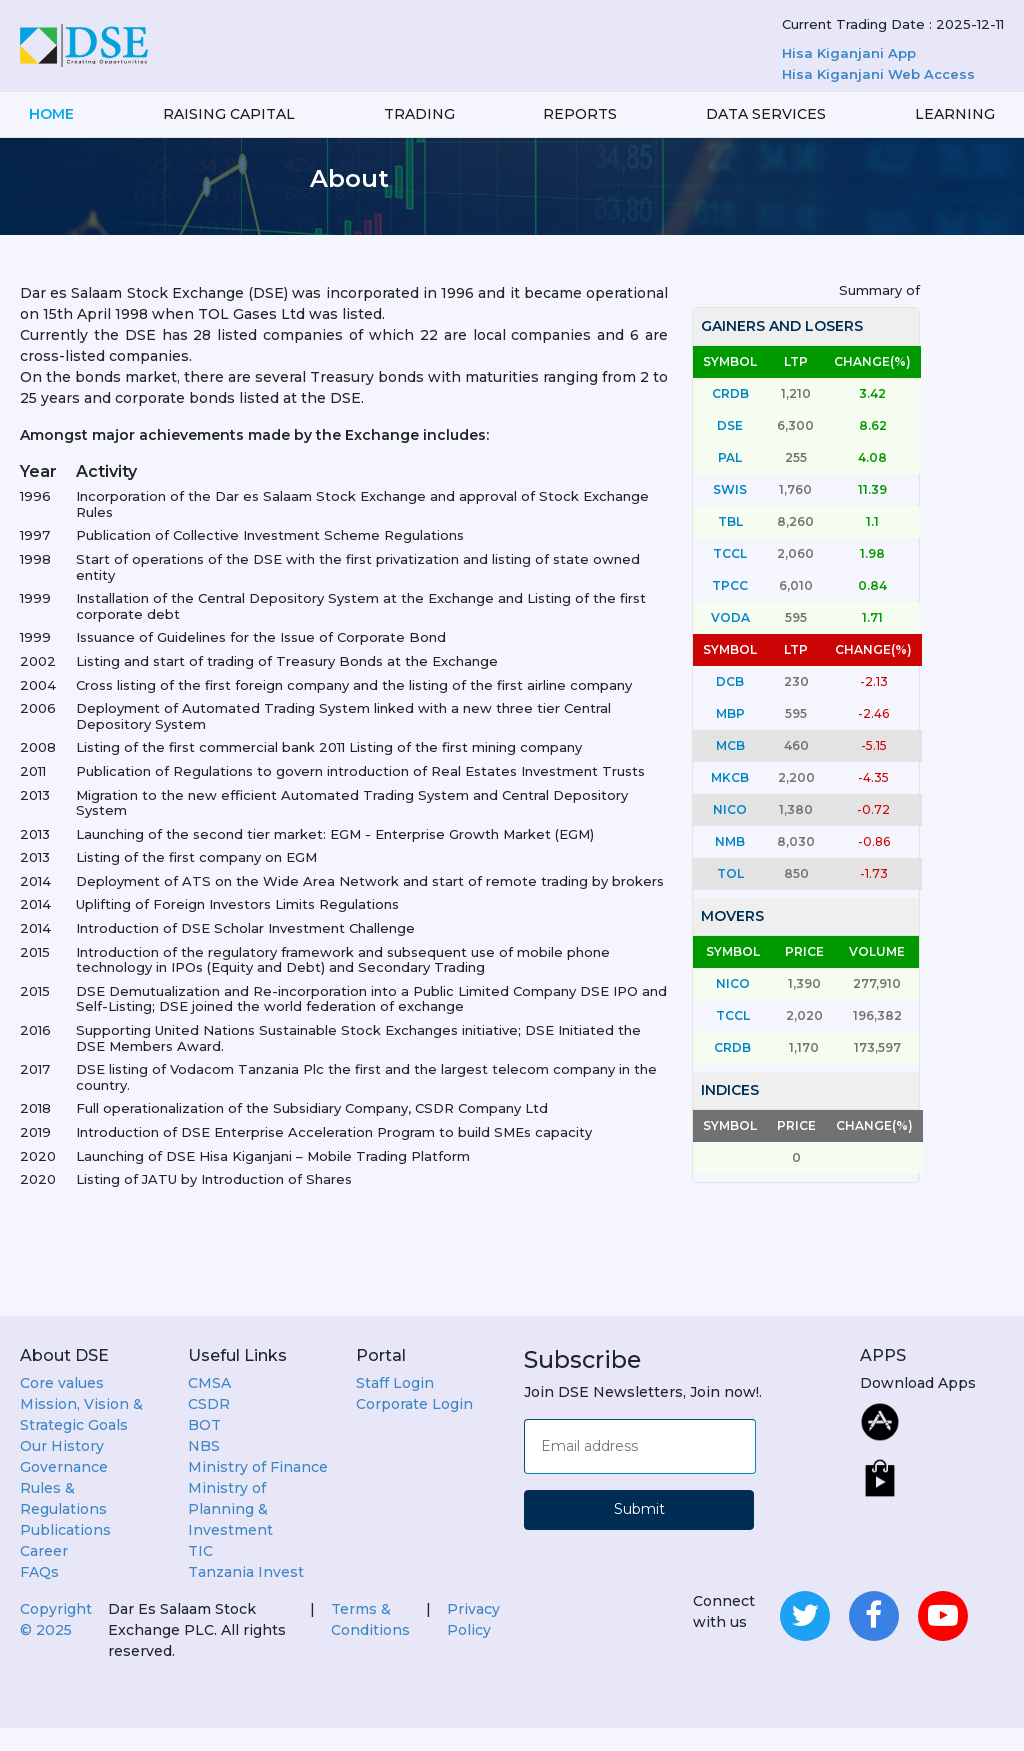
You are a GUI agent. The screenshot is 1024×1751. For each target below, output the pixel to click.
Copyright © (56, 1642)
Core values (62, 1406)
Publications (65, 1553)
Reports (580, 114)
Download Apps (918, 1406)
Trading (419, 114)
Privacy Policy (473, 1642)
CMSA (209, 1406)
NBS (204, 1469)
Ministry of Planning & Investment (230, 1532)
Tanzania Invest (246, 1595)
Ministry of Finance (258, 1490)
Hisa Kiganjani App (849, 53)
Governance (64, 1490)
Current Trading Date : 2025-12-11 (893, 24)
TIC (200, 1574)
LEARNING (955, 114)
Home (51, 114)
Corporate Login (414, 1427)
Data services (766, 114)
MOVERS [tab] (732, 939)
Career (44, 1574)
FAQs (39, 1595)
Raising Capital (229, 114)
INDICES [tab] (730, 1113)
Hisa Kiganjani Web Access (878, 74)
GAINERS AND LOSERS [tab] (782, 349)
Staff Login (395, 1406)
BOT (204, 1448)
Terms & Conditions (370, 1642)
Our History (62, 1469)
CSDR (209, 1427)
